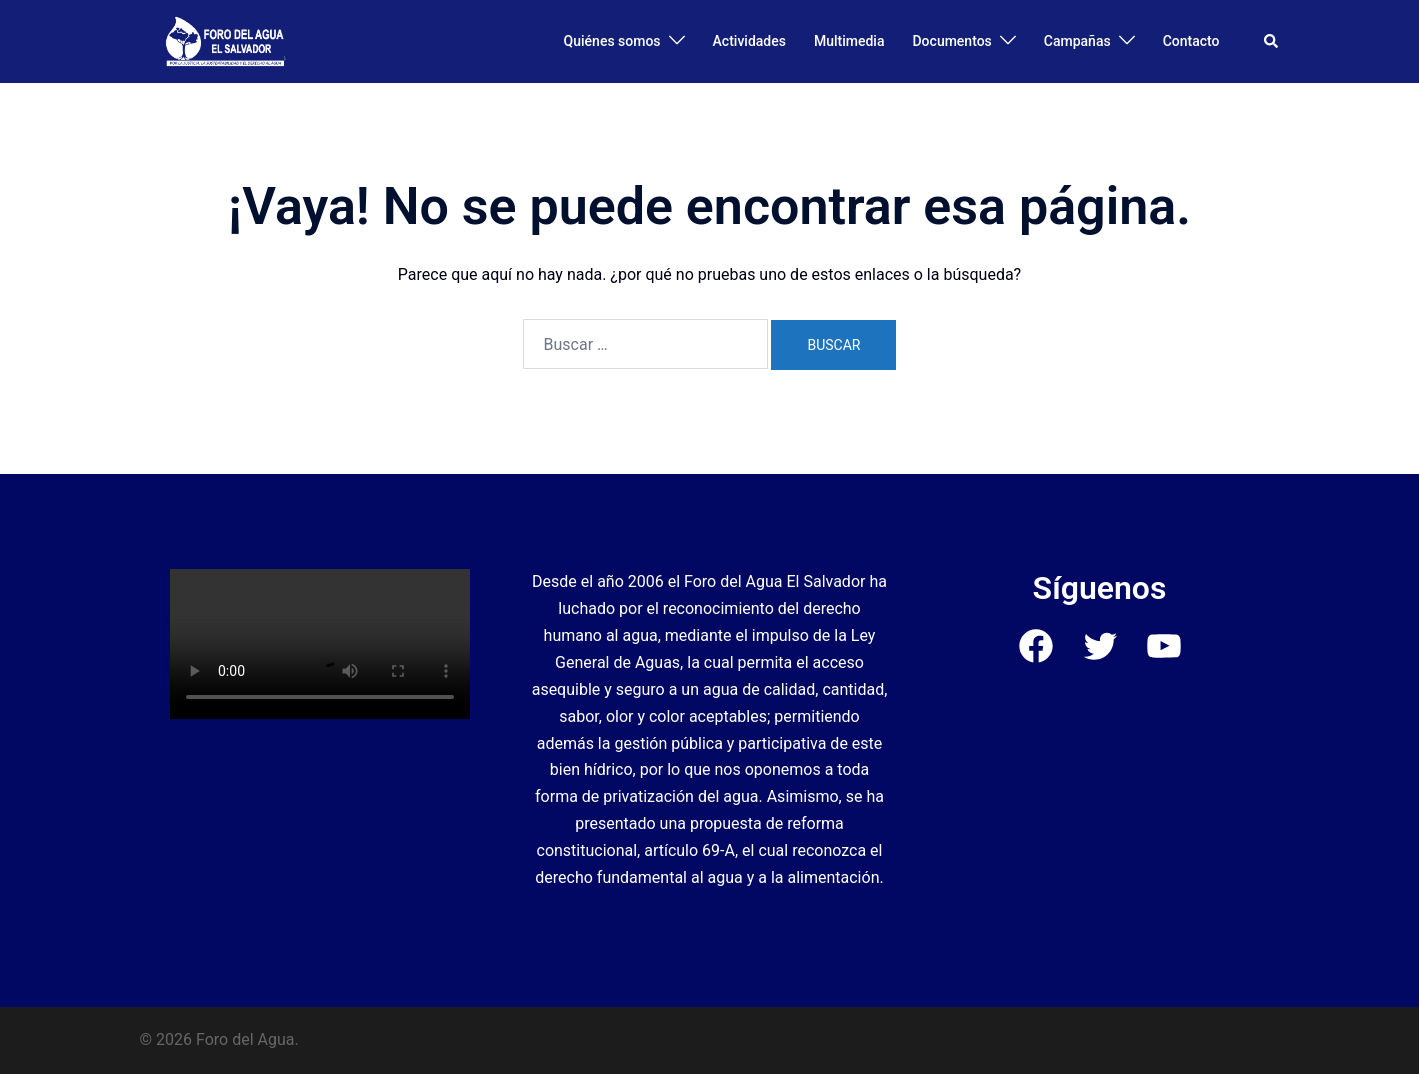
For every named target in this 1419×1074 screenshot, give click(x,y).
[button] (1272, 41)
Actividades (749, 41)
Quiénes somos (612, 41)
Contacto (1191, 41)
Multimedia (849, 41)
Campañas (1077, 41)
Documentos (951, 41)
